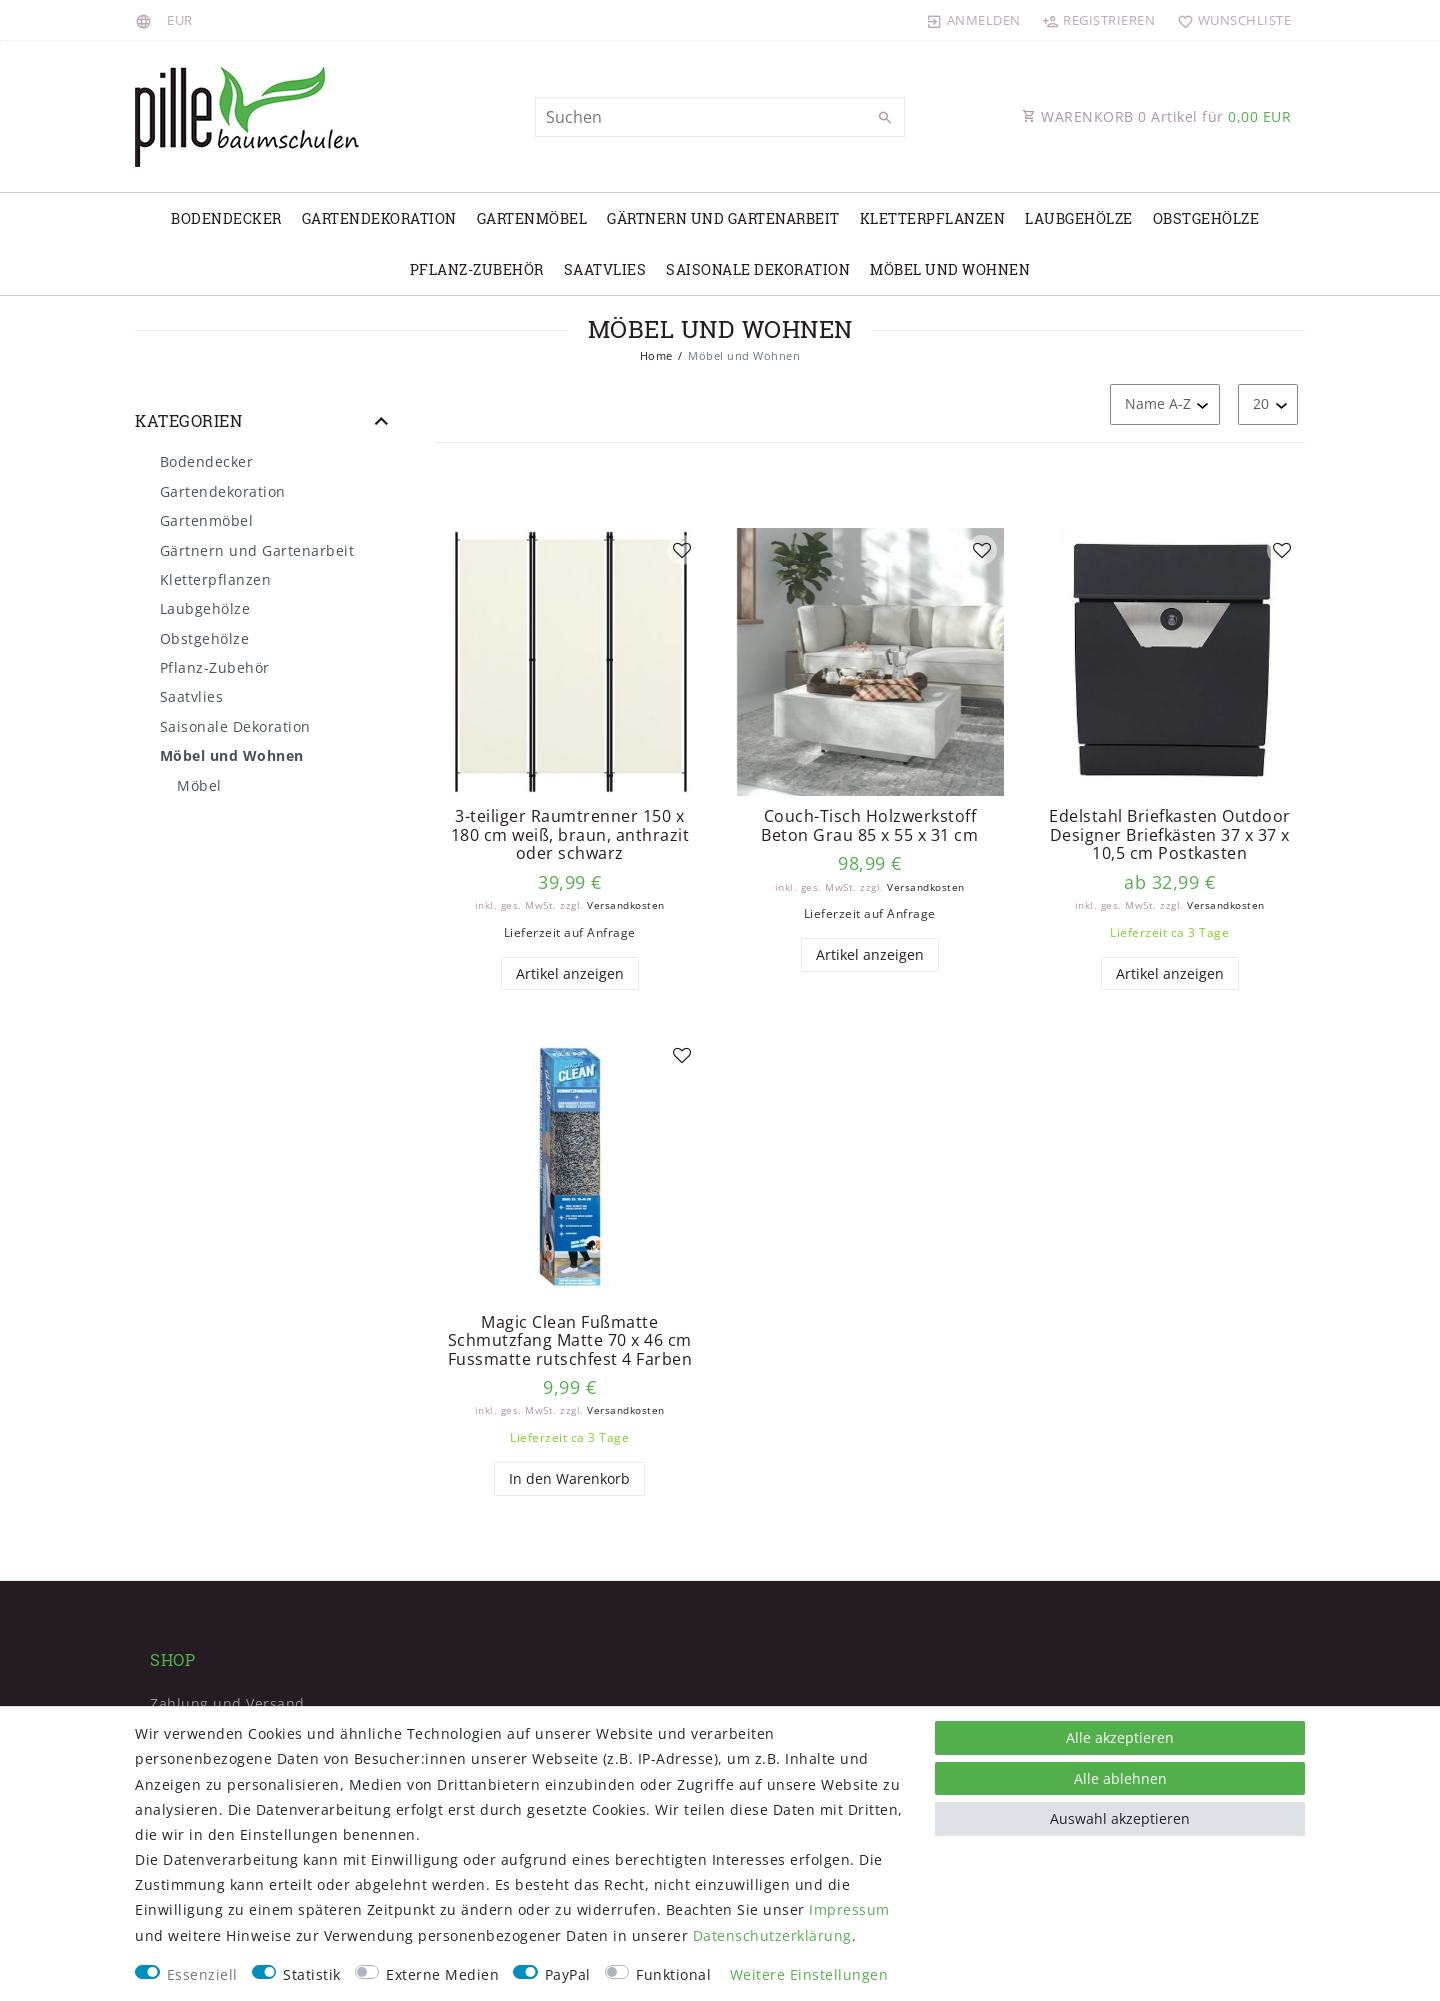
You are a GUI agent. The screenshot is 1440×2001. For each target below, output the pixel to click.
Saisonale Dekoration (758, 269)
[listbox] (570, 662)
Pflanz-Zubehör (477, 269)
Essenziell (202, 1974)
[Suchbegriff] (720, 117)
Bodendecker (226, 218)
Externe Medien (442, 1974)
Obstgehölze (1206, 218)
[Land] (146, 20)
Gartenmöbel (532, 218)
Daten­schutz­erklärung (772, 1935)
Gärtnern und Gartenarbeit (723, 218)
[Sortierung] (1165, 404)
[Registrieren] (1099, 20)
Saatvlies (605, 269)
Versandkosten (626, 905)
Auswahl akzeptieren (1120, 1818)
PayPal (568, 1974)
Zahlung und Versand (227, 1703)
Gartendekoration (379, 218)
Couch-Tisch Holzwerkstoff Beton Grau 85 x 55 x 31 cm (869, 825)
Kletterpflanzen (933, 218)
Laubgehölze (1079, 218)
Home (656, 355)
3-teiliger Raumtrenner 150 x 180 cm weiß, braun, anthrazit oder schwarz (570, 835)
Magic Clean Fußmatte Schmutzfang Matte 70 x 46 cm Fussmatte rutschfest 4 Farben (570, 1341)
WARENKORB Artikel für (1156, 116)
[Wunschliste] (1229, 20)
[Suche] (885, 118)
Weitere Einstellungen (809, 1974)
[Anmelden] (974, 20)
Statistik (312, 1974)
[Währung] (180, 20)
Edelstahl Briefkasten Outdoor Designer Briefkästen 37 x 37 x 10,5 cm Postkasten (1170, 835)
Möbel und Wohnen (950, 269)
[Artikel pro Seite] (1268, 404)
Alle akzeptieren (1120, 1737)
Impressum (849, 1909)
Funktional (673, 1974)
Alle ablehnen (1120, 1778)
